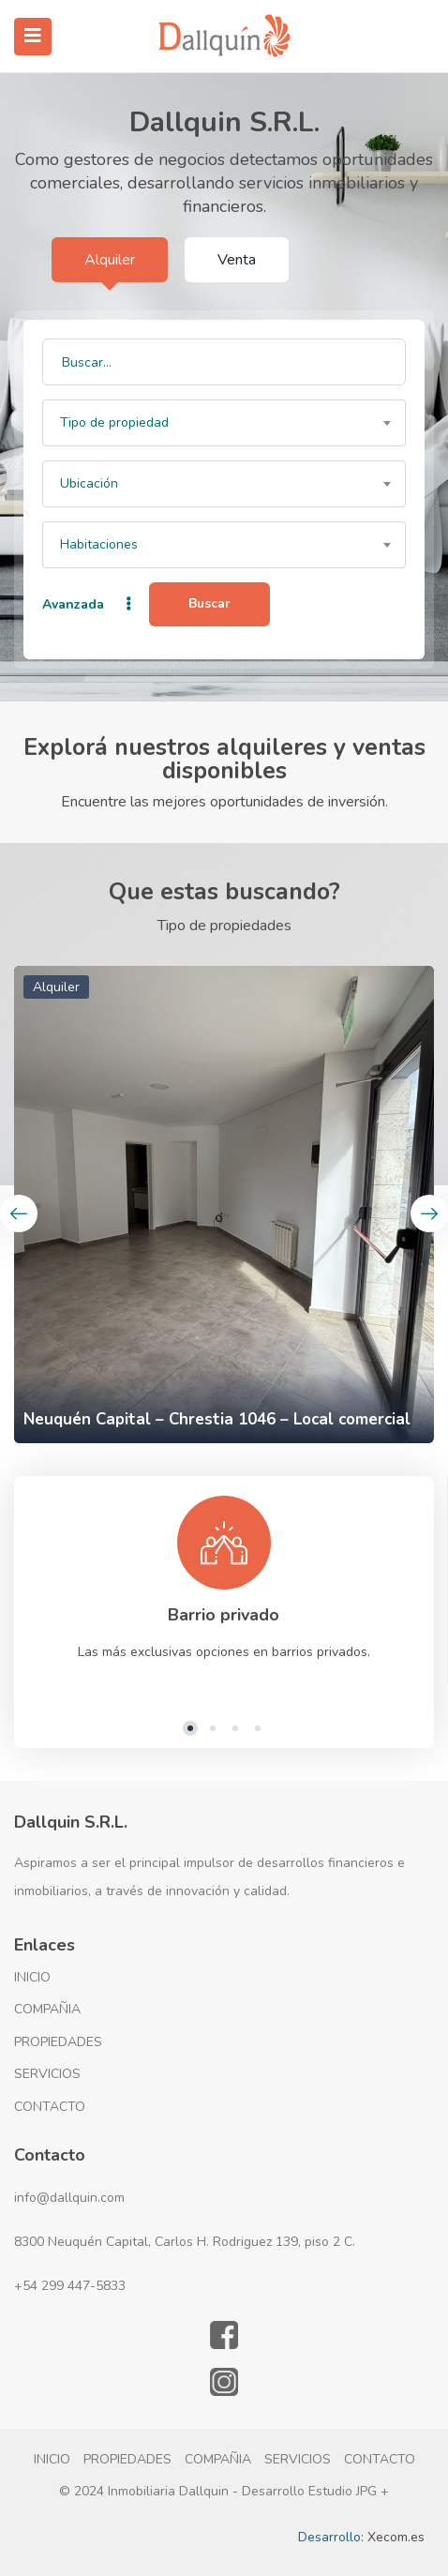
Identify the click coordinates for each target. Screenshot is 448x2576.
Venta (236, 259)
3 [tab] (235, 1728)
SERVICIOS (47, 2074)
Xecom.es (396, 2537)
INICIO (32, 1977)
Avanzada (88, 604)
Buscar (209, 603)
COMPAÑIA (47, 2009)
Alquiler (109, 259)
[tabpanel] (224, 1580)
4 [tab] (258, 1728)
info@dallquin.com (69, 2198)
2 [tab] (213, 1728)
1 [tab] (190, 1728)
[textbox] (224, 422)
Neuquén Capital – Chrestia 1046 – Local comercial (217, 1419)
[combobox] (224, 422)
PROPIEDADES (58, 2042)
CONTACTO (49, 2107)
